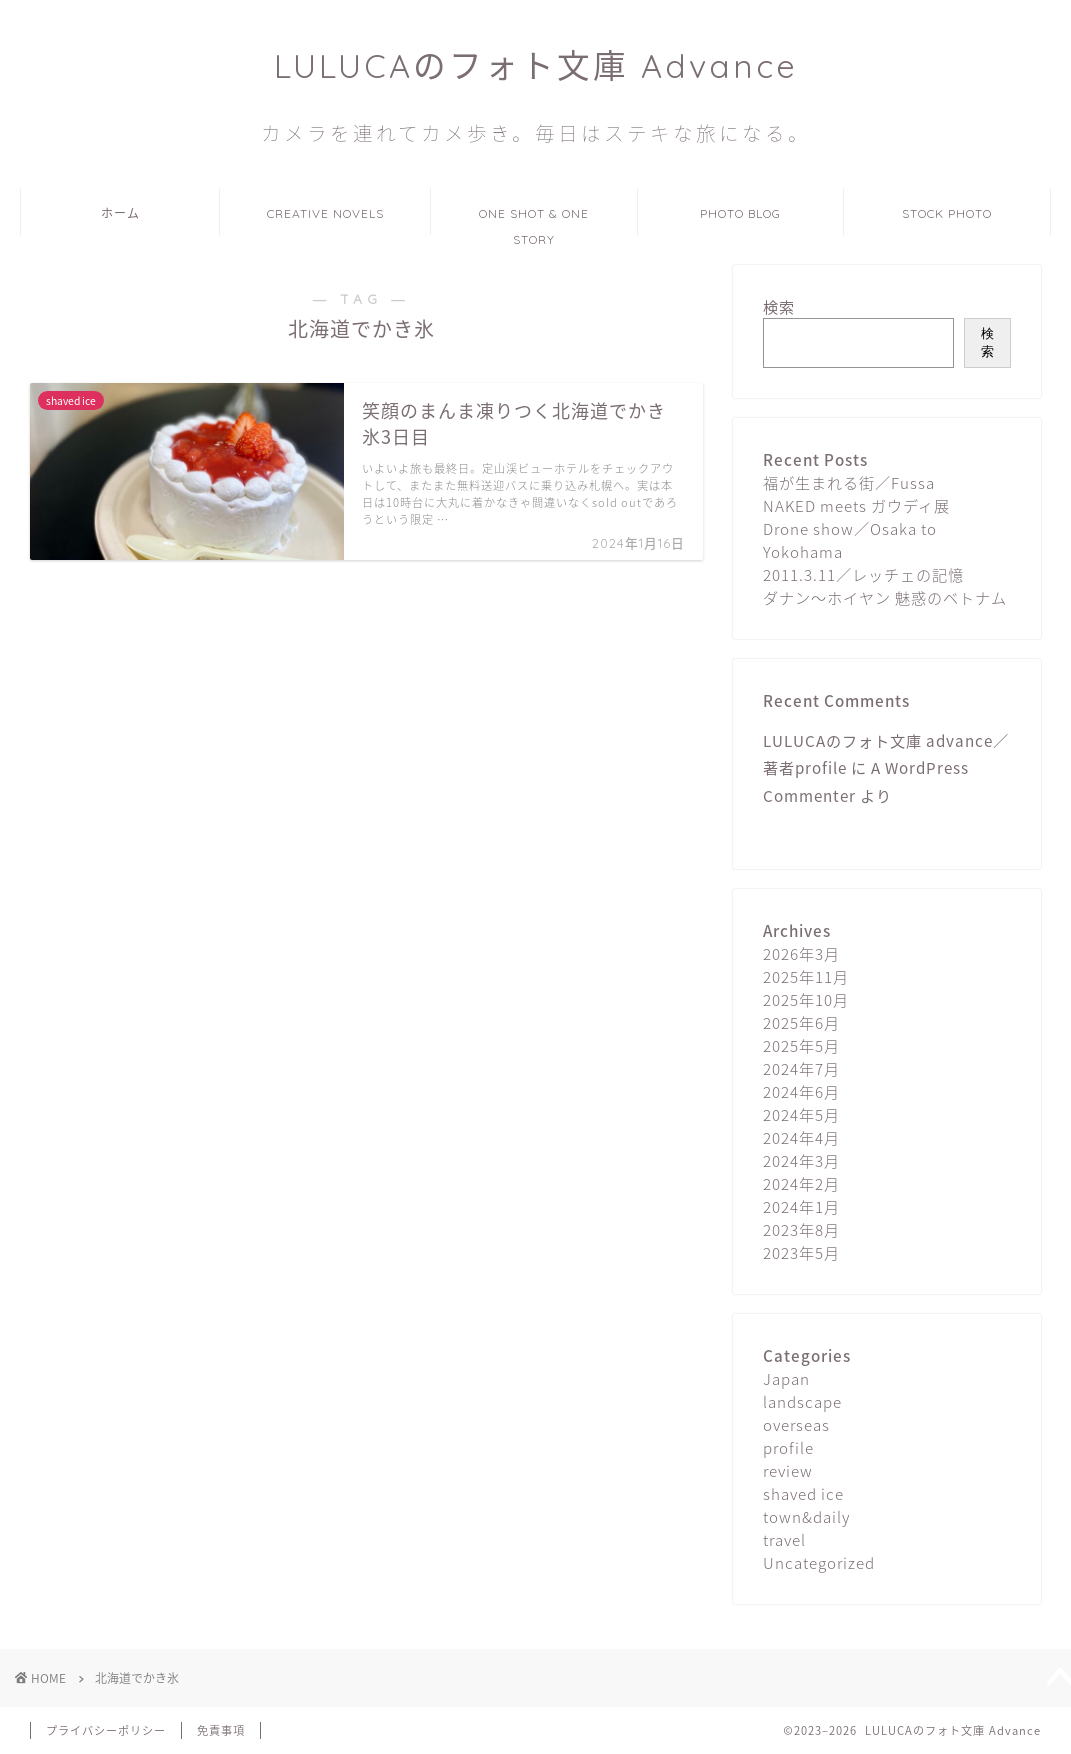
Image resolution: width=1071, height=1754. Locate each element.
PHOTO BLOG (740, 213)
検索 (779, 306)
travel (784, 1539)
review (788, 1470)
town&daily (806, 1516)
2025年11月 (806, 976)
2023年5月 (801, 1252)
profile (788, 1447)
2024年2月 (801, 1183)
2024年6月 (801, 1091)
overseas (796, 1424)
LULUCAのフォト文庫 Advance (536, 65)
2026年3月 (801, 953)
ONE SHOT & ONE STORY (534, 220)
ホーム (120, 213)
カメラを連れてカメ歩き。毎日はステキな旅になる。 (536, 133)
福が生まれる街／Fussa (849, 482)
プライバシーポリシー (106, 1730)
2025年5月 (801, 1045)
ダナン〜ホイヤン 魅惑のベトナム (885, 597)
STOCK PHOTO (947, 213)
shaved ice (803, 1493)
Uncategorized (819, 1562)
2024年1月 (801, 1206)
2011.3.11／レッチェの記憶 (863, 574)
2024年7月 (801, 1068)
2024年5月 (801, 1114)
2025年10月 (806, 999)
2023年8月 (801, 1229)
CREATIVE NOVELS (325, 213)
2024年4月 (801, 1137)
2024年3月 (801, 1160)
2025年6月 (801, 1022)
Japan (786, 1378)
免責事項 (221, 1730)
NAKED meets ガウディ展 (856, 505)
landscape (802, 1401)
